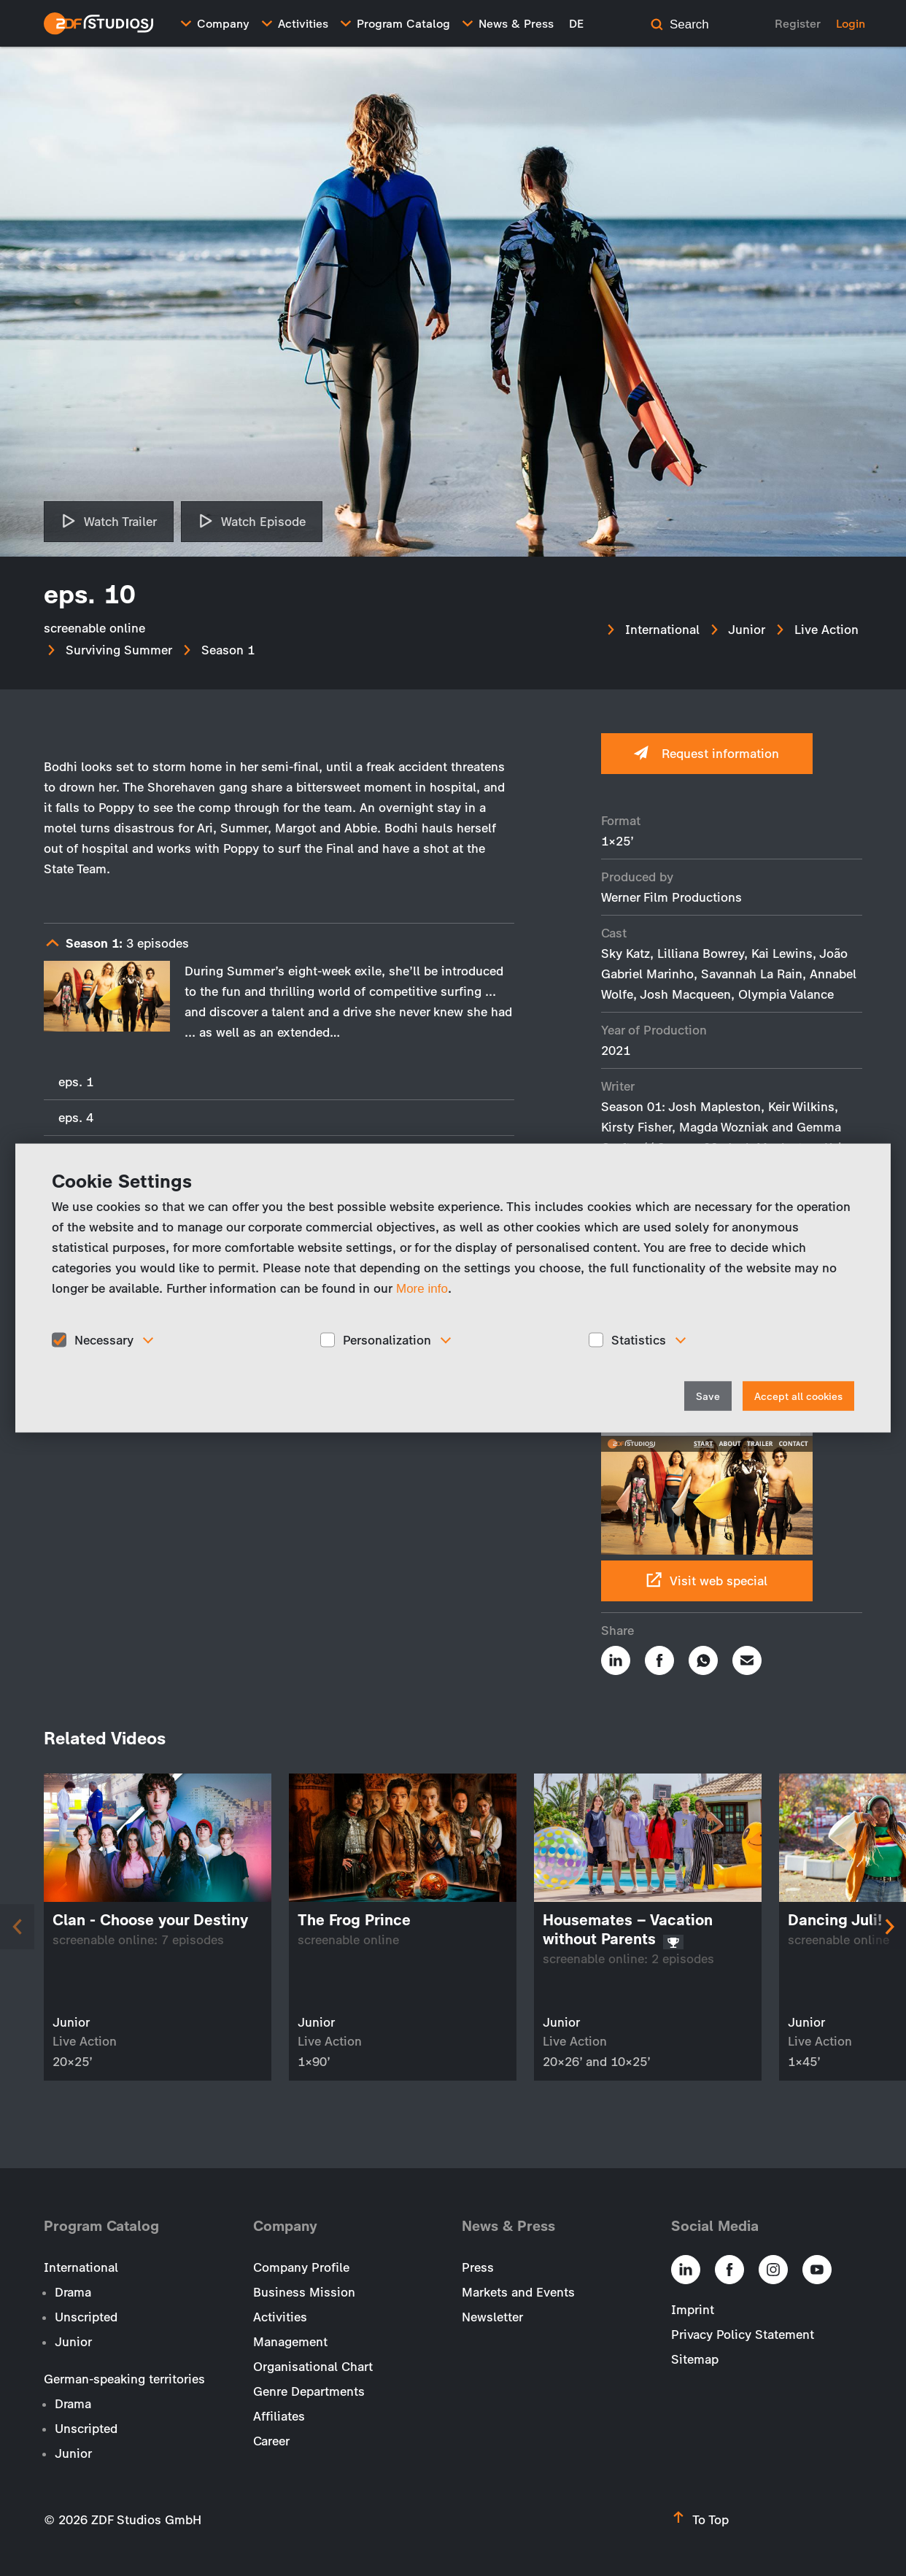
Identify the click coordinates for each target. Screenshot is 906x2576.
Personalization (387, 1339)
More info (422, 1288)
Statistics (638, 1339)
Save (708, 1397)
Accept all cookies (798, 1397)
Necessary (103, 1339)
